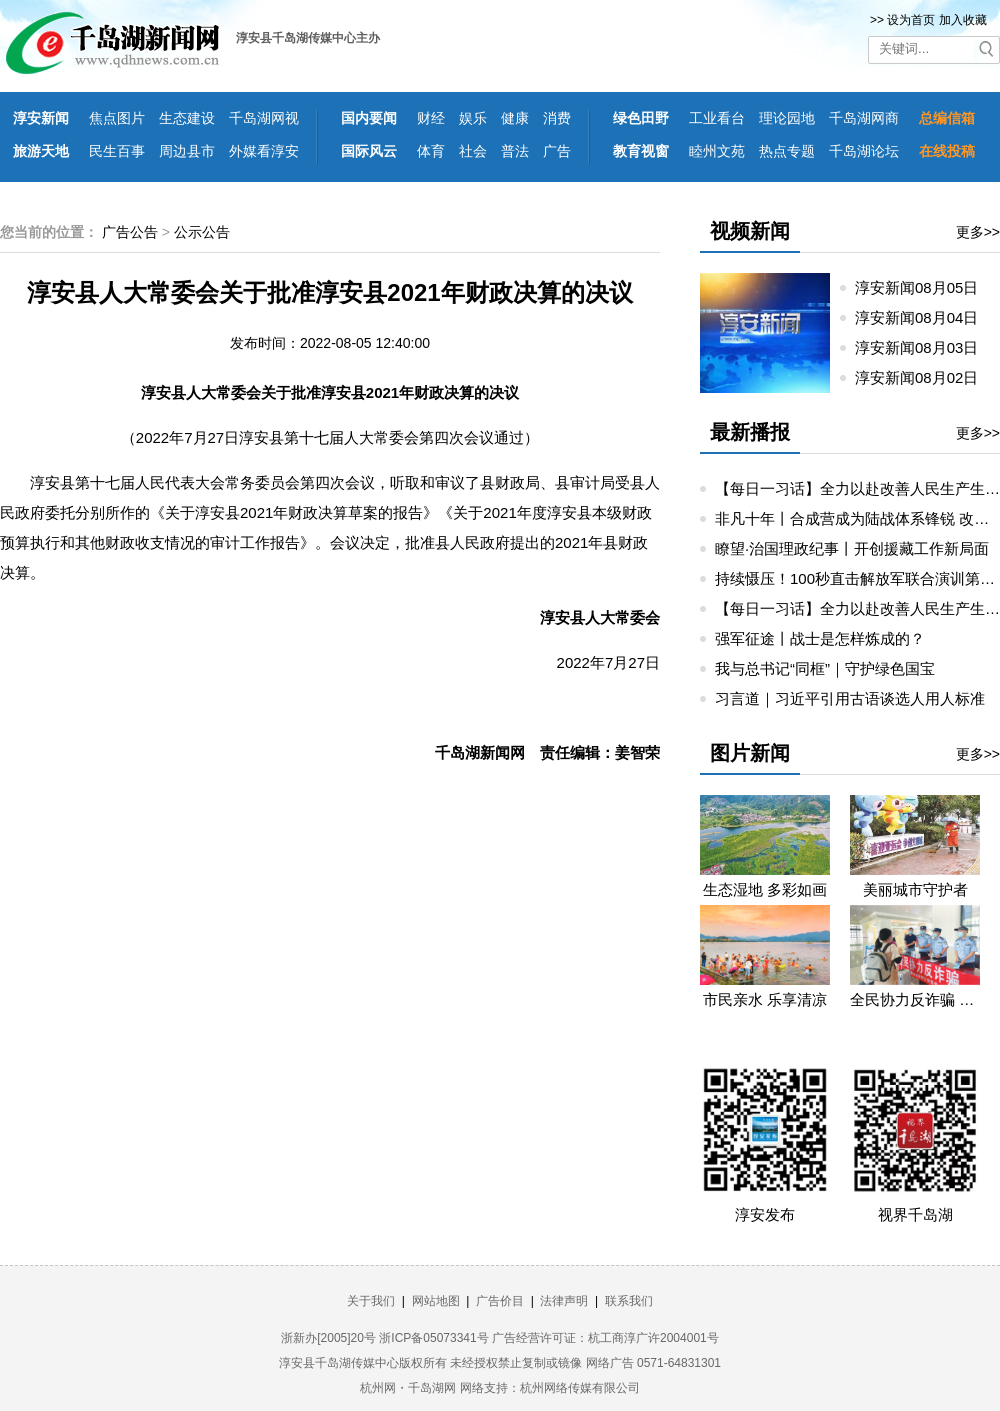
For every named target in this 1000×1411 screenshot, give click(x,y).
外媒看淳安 (264, 151)
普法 (515, 151)
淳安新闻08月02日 (925, 377)
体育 (431, 151)
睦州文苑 (717, 151)
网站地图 (436, 1301)
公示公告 (202, 232)
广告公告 (130, 232)
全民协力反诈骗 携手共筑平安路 (915, 999)
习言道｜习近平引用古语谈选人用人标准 (850, 698)
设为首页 (911, 20)
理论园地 (787, 118)
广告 (557, 151)
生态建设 (187, 118)
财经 (431, 118)
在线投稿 (947, 151)
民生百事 (117, 151)
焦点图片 (117, 118)
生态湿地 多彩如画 (765, 889)
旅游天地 (41, 151)
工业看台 (717, 118)
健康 (515, 118)
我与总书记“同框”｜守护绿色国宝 (825, 668)
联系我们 (629, 1301)
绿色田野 (641, 118)
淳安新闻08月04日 (925, 317)
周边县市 (187, 151)
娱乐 (473, 118)
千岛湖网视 (264, 118)
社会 (473, 151)
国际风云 (369, 151)
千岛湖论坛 (864, 151)
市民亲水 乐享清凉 (765, 999)
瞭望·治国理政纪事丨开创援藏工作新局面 (852, 548)
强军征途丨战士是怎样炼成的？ (820, 638)
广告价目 (500, 1301)
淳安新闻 (41, 118)
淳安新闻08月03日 (925, 347)
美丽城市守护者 (915, 889)
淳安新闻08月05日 (925, 287)
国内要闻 (369, 118)
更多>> (978, 232)
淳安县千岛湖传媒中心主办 (308, 38)
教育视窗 (641, 151)
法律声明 (564, 1301)
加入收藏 (963, 20)
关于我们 (371, 1301)
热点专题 (787, 151)
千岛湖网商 (864, 118)
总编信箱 (947, 118)
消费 (557, 118)
